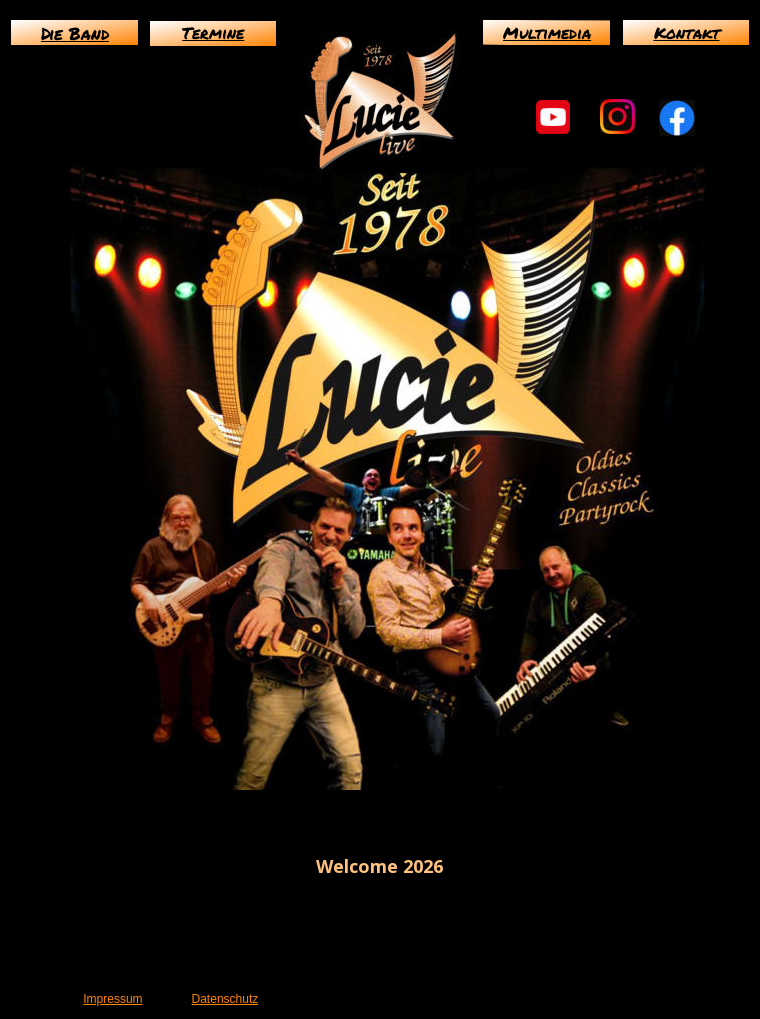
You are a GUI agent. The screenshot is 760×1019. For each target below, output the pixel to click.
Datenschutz (225, 999)
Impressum (112, 999)
